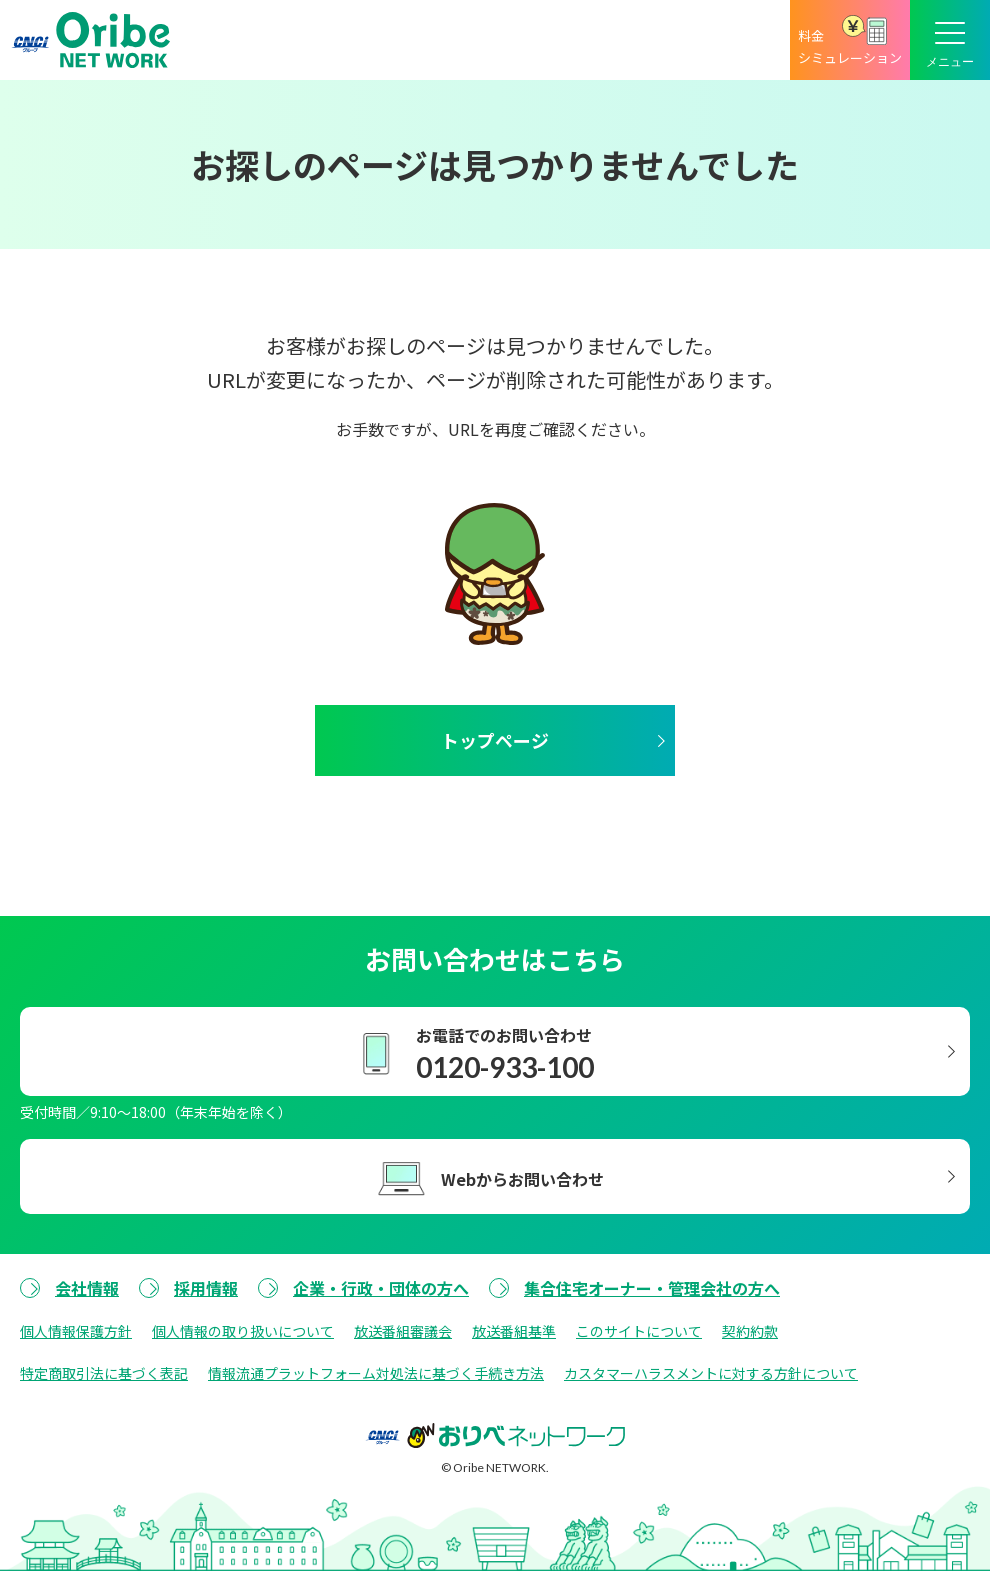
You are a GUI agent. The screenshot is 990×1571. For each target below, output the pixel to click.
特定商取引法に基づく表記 (104, 1373)
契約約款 (750, 1331)
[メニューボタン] (950, 40)
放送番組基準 (514, 1331)
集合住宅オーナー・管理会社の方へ (652, 1288)
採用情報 (206, 1288)
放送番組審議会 (403, 1331)
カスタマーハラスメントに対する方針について (711, 1373)
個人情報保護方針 (76, 1331)
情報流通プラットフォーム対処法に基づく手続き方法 (376, 1373)
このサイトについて (639, 1331)
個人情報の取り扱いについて (243, 1331)
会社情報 (87, 1288)
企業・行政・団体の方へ (381, 1288)
